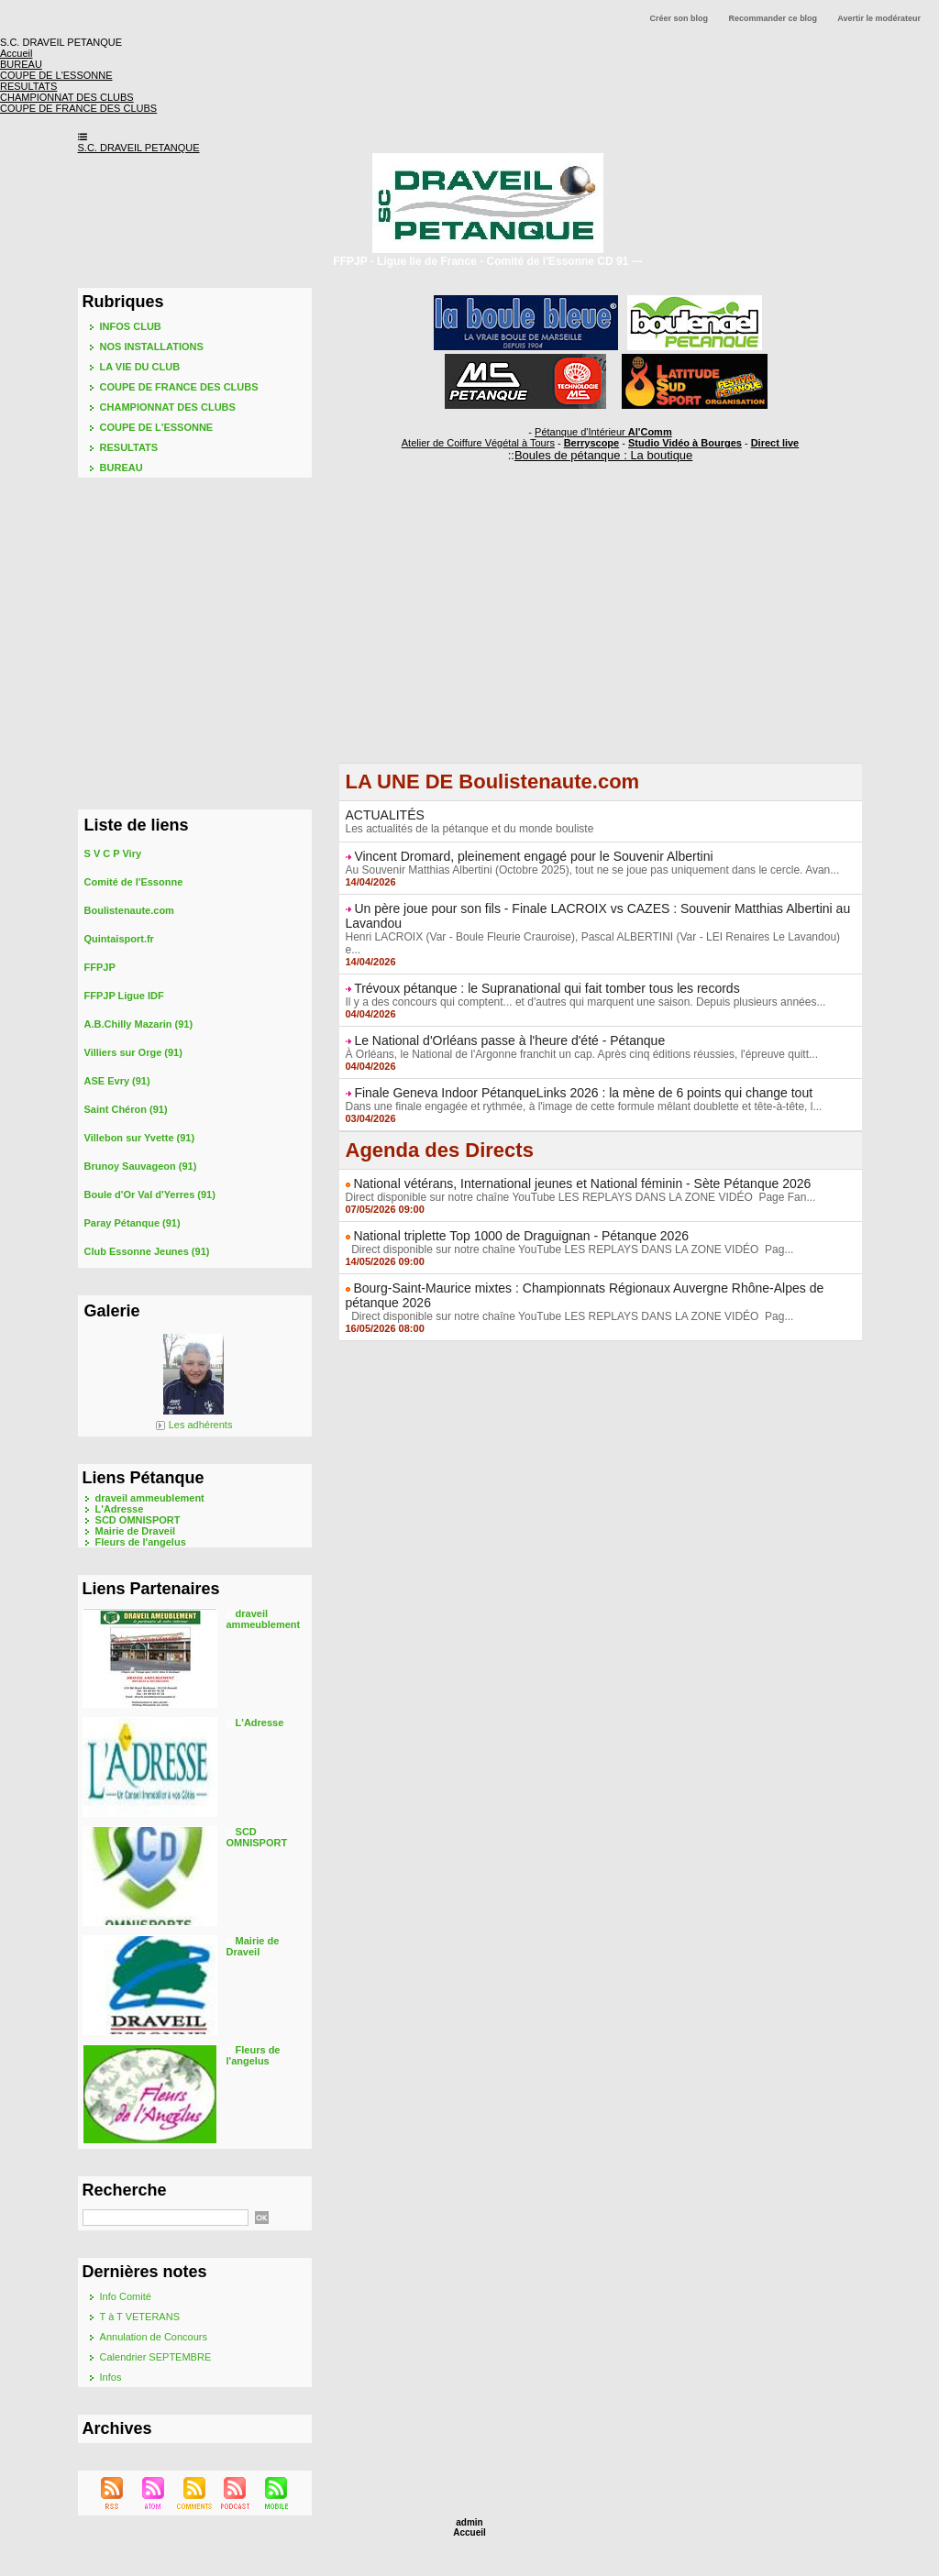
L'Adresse (119, 1508)
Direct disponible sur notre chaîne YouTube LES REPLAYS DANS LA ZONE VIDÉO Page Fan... (581, 1197)
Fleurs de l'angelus (140, 1541)
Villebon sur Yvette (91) (139, 1137)
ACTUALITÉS (385, 815)
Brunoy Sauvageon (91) (140, 1166)
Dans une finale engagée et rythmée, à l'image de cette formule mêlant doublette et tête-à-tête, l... (584, 1106)
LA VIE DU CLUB (140, 366)
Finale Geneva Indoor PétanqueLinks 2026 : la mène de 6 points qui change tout (583, 1092)
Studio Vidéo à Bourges (685, 442)
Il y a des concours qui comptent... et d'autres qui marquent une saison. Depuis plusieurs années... (586, 1002)
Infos (111, 2377)
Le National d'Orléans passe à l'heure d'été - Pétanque (509, 1040)
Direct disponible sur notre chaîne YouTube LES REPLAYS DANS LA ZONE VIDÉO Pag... (570, 1249)
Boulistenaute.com (129, 910)
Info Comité (125, 2296)
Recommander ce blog (773, 18)
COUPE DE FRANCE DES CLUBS (179, 386)
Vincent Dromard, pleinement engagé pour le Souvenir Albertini (533, 856)
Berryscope (592, 442)
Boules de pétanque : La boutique (603, 455)
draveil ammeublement (149, 1497)
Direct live (775, 442)
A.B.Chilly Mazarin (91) (138, 1023)
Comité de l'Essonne (133, 881)
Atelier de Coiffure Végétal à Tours (478, 442)
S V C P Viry (113, 853)
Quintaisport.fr (119, 938)
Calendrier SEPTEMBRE (156, 2356)
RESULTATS (129, 447)
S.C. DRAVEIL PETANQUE (139, 147)
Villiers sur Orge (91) (133, 1052)
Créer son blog (679, 18)
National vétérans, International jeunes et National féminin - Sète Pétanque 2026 (582, 1183)
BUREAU (121, 467)
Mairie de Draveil (135, 1530)
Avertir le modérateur (879, 18)
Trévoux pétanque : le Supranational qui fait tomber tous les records (547, 988)
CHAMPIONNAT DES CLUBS (168, 407)
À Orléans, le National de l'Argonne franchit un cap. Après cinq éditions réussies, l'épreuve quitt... (582, 1054)
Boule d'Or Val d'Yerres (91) (149, 1194)
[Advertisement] (600, 634)
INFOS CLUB (130, 326)
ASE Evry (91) (117, 1080)
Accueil (469, 2532)
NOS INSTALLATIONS (152, 346)
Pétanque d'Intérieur (603, 431)
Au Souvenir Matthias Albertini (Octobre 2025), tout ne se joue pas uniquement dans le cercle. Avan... (593, 870)
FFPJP (100, 967)
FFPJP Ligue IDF (124, 995)
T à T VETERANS (140, 2316)
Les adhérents (201, 1424)
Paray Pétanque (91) (132, 1222)
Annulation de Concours (153, 2336)
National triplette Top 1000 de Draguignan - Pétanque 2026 (521, 1235)
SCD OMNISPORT (138, 1519)
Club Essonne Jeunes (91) (147, 1251)
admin (469, 2522)
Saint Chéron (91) (126, 1109)
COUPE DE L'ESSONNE (157, 427)
